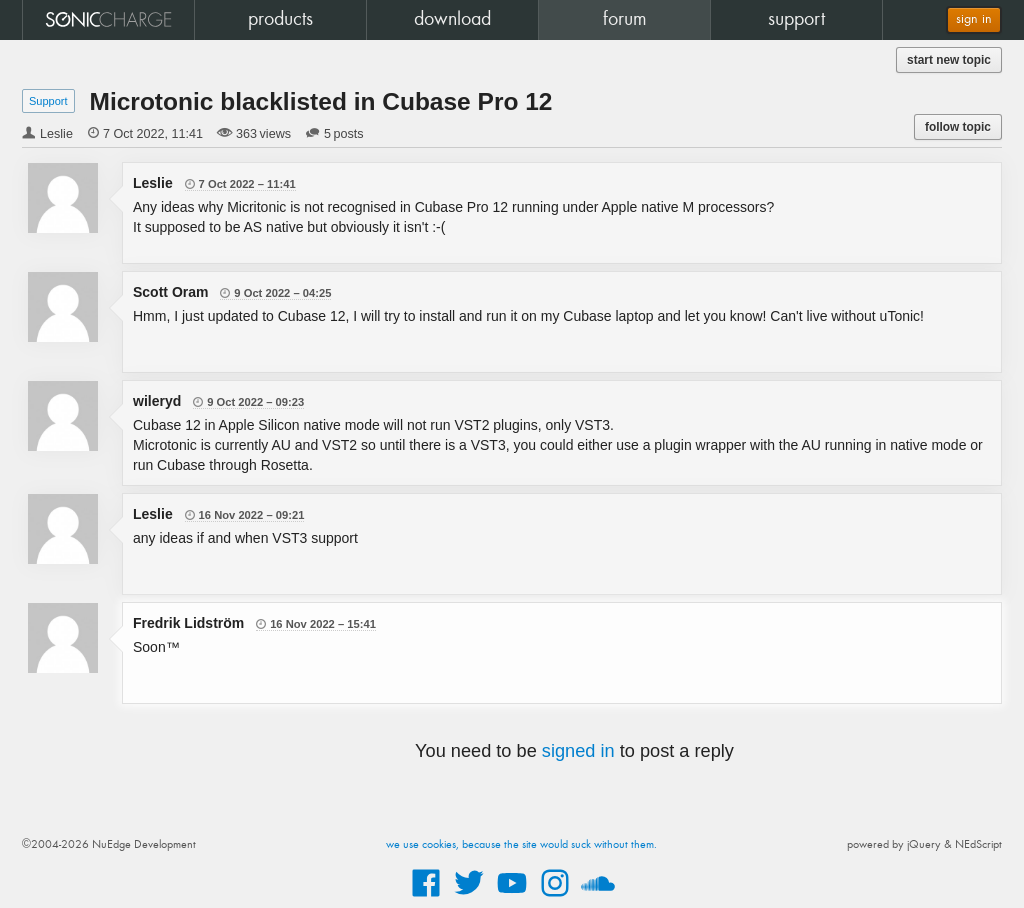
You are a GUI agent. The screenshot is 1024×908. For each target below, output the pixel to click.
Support (48, 101)
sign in (974, 19)
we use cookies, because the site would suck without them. (521, 845)
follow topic (958, 127)
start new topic (949, 60)
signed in (578, 751)
